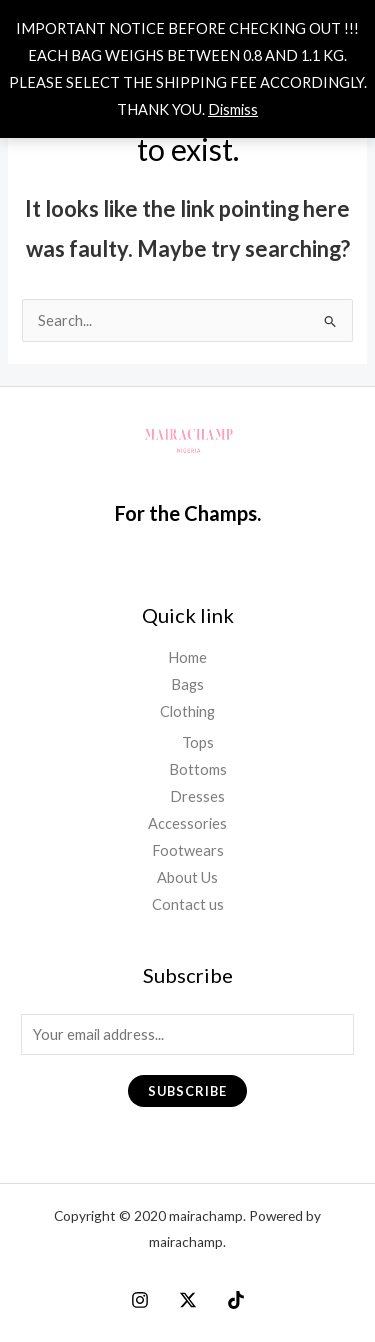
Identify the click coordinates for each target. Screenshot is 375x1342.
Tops (198, 742)
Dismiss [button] (233, 109)
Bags (187, 684)
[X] (188, 1300)
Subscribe (187, 1091)
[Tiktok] (236, 1300)
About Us (187, 877)
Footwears (188, 850)
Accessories (187, 823)
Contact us (188, 904)
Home (187, 657)
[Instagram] (140, 1300)
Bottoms (198, 769)
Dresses (197, 796)
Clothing (187, 711)
